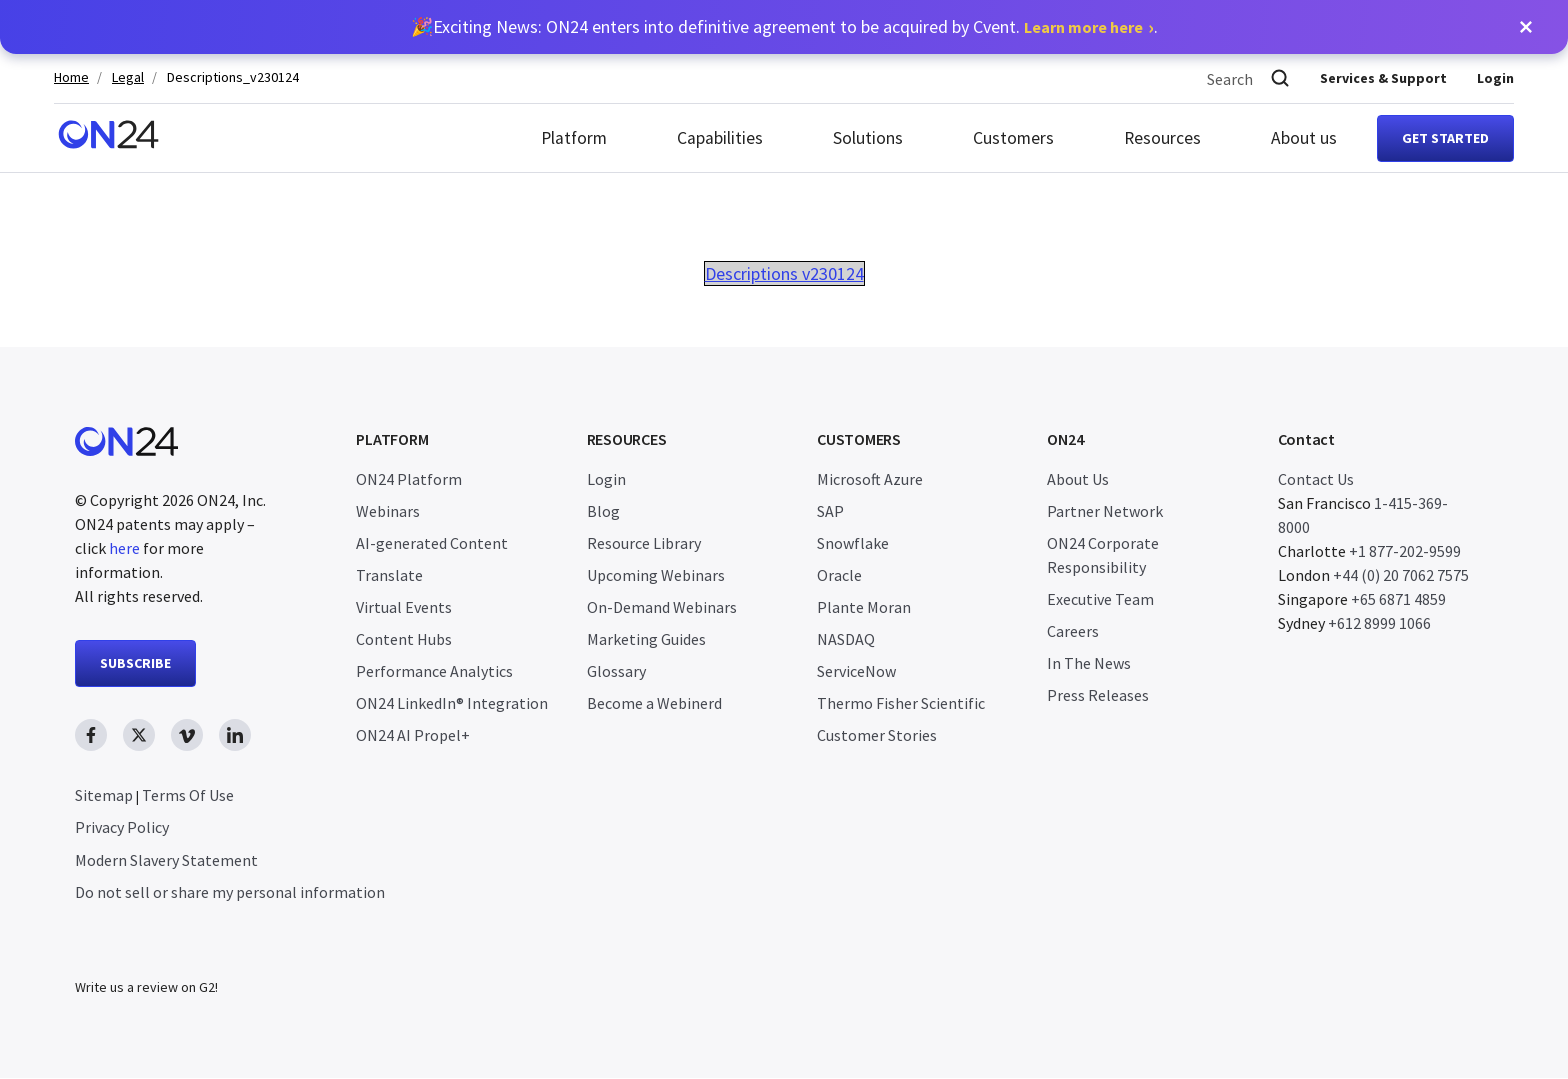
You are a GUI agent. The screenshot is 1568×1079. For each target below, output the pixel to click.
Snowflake (853, 543)
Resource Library (644, 543)
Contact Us (1316, 479)
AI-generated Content (432, 543)
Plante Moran (864, 607)
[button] (1526, 27)
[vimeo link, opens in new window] (187, 735)
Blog (603, 511)
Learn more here (1083, 27)
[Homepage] (108, 138)
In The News (1089, 663)
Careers (1073, 631)
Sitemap (104, 795)
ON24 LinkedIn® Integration (452, 703)
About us (1304, 138)
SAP (830, 511)
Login (1495, 78)
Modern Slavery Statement (166, 860)
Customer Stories (877, 735)
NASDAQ (846, 639)
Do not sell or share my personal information (230, 892)
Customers (1013, 138)
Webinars (388, 511)
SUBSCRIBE (135, 663)
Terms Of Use (188, 795)
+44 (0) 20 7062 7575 (1401, 575)
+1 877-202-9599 (1405, 551)
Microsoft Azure (870, 479)
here (124, 548)
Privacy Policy (122, 827)
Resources (1162, 138)
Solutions (868, 138)
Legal (128, 77)
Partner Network (1105, 511)
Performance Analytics (434, 671)
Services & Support (1383, 78)
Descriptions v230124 (784, 273)
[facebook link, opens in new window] (91, 735)
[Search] (1280, 78)
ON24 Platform (409, 479)
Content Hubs (404, 639)
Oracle (839, 575)
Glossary (616, 671)
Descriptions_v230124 (233, 77)
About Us (1078, 479)
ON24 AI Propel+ (413, 735)
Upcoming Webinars (656, 575)
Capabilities (720, 138)
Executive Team (1100, 599)
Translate (389, 575)
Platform (574, 138)
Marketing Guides (646, 639)
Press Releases (1098, 695)
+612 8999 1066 (1379, 623)
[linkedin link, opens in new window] (235, 735)
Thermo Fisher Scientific (901, 703)
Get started (1445, 138)
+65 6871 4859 (1398, 599)
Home (71, 77)
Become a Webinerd (654, 703)
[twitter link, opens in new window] (139, 735)
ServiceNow (856, 671)
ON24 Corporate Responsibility (1103, 555)
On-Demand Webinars (662, 607)
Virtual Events (404, 607)
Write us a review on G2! (146, 988)
